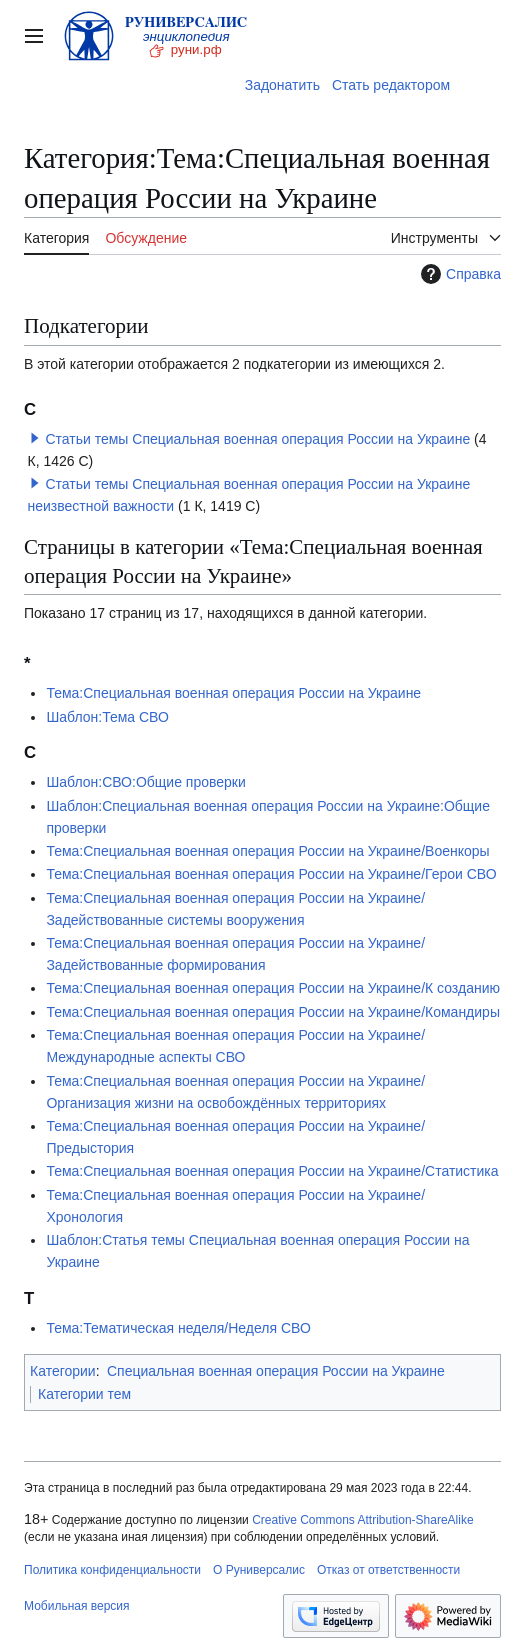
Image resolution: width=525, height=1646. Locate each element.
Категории (63, 1371)
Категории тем (84, 1394)
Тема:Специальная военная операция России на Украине (233, 693)
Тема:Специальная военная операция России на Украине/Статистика (272, 1171)
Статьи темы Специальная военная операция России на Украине (257, 439)
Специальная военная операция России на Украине (276, 1371)
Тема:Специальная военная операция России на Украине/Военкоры (267, 851)
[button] (35, 438)
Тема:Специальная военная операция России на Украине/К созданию (273, 988)
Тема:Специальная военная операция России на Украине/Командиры (273, 1012)
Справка (458, 274)
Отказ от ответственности (388, 1570)
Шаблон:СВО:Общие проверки (145, 782)
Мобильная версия (77, 1606)
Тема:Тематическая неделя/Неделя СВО (178, 1328)
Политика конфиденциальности (112, 1570)
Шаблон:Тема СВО (107, 717)
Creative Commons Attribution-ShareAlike (362, 1520)
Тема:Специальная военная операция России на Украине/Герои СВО (271, 874)
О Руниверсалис (259, 1570)
